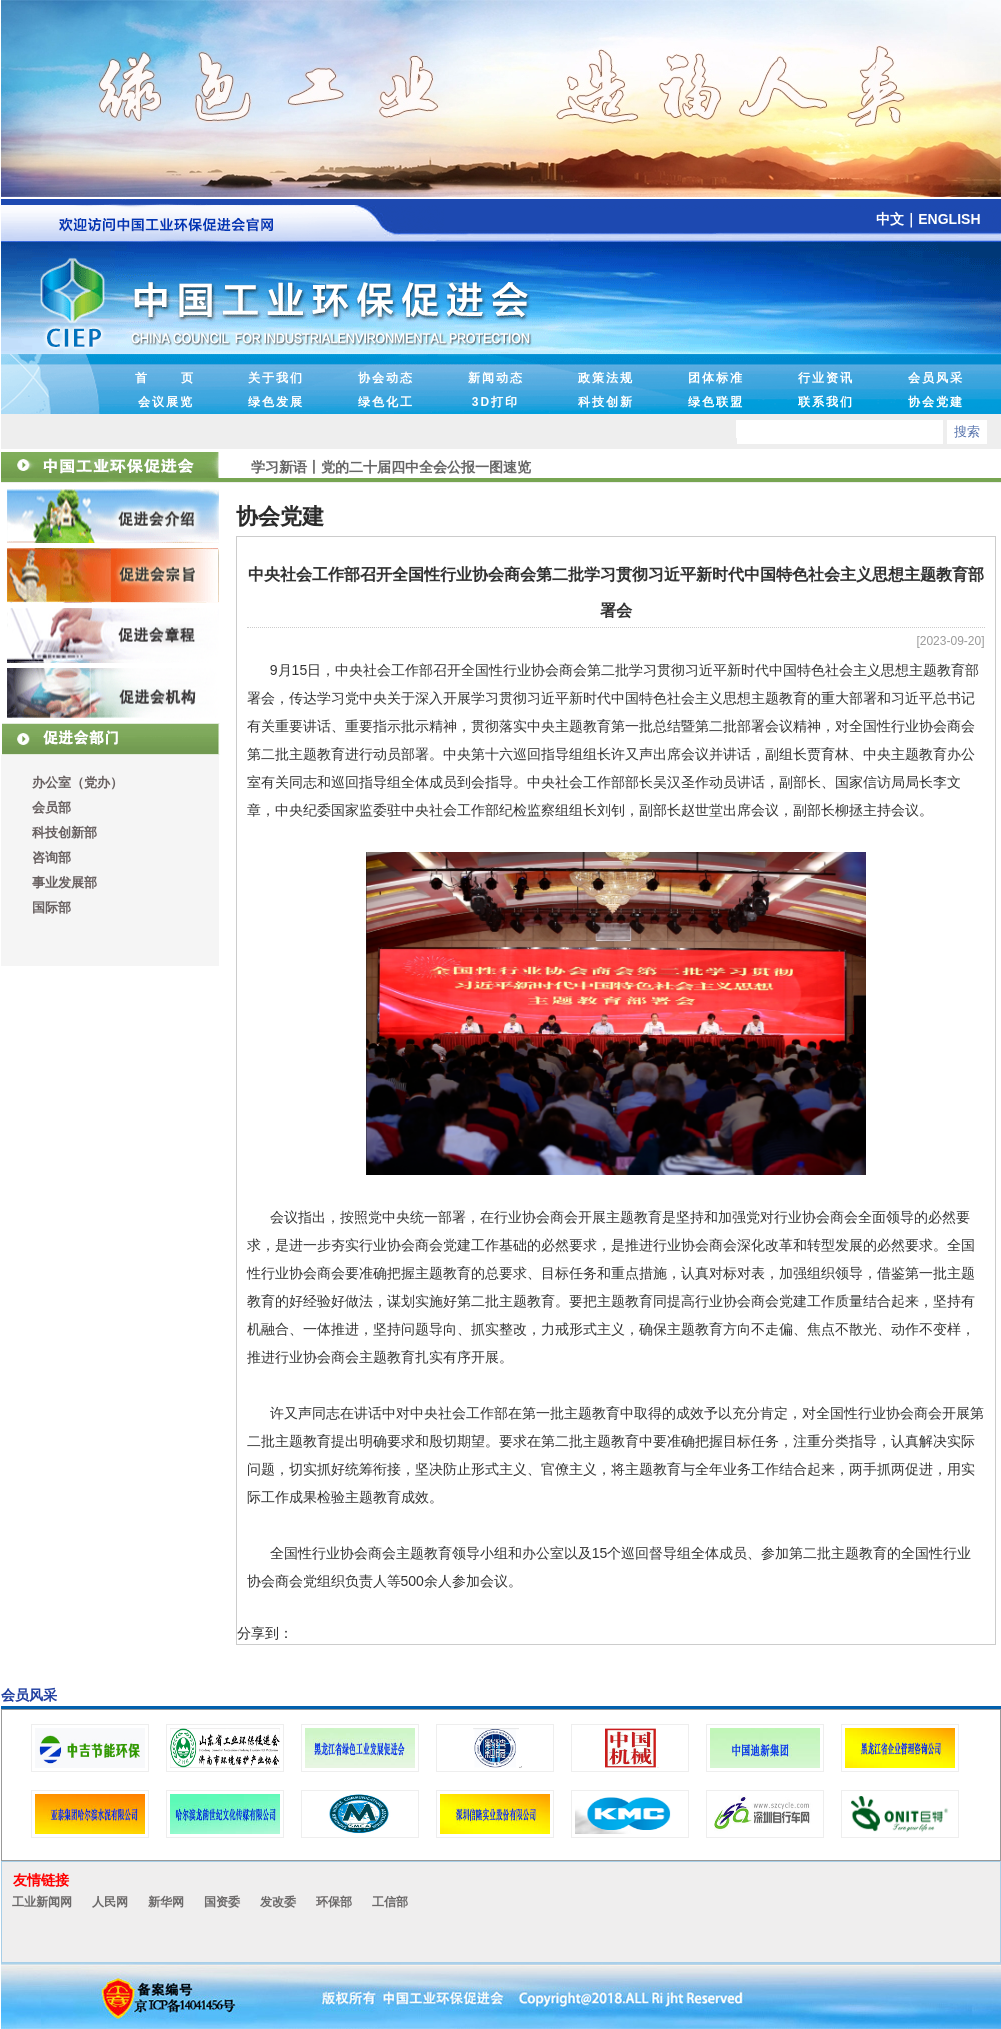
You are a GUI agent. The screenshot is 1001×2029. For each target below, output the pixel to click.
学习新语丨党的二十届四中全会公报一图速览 (391, 460)
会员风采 (936, 378)
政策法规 (606, 378)
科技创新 (606, 402)
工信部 (390, 1902)
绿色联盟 (716, 402)
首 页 (165, 378)
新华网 (166, 1902)
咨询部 (51, 857)
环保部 (334, 1902)
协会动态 (386, 378)
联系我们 (826, 402)
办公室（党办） (77, 782)
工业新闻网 (42, 1902)
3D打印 (495, 402)
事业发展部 (64, 882)
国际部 (51, 907)
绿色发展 (276, 402)
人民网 (110, 1902)
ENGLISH (949, 219)
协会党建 (936, 402)
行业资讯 (826, 378)
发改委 (278, 1902)
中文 (890, 219)
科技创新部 (64, 832)
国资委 (222, 1902)
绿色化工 (386, 402)
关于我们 (276, 378)
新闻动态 (496, 378)
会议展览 (166, 402)
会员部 (51, 807)
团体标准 (716, 378)
